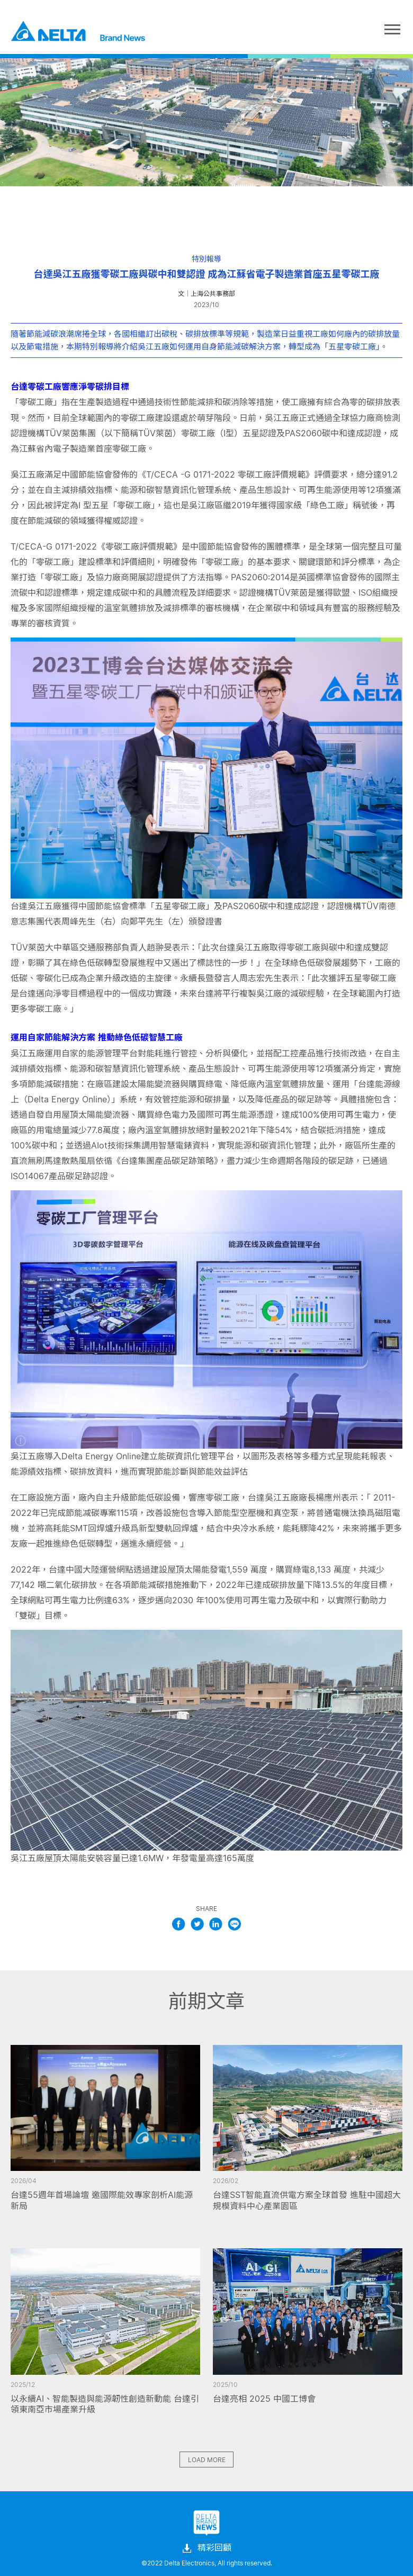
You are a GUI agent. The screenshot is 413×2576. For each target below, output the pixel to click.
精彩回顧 (206, 2548)
